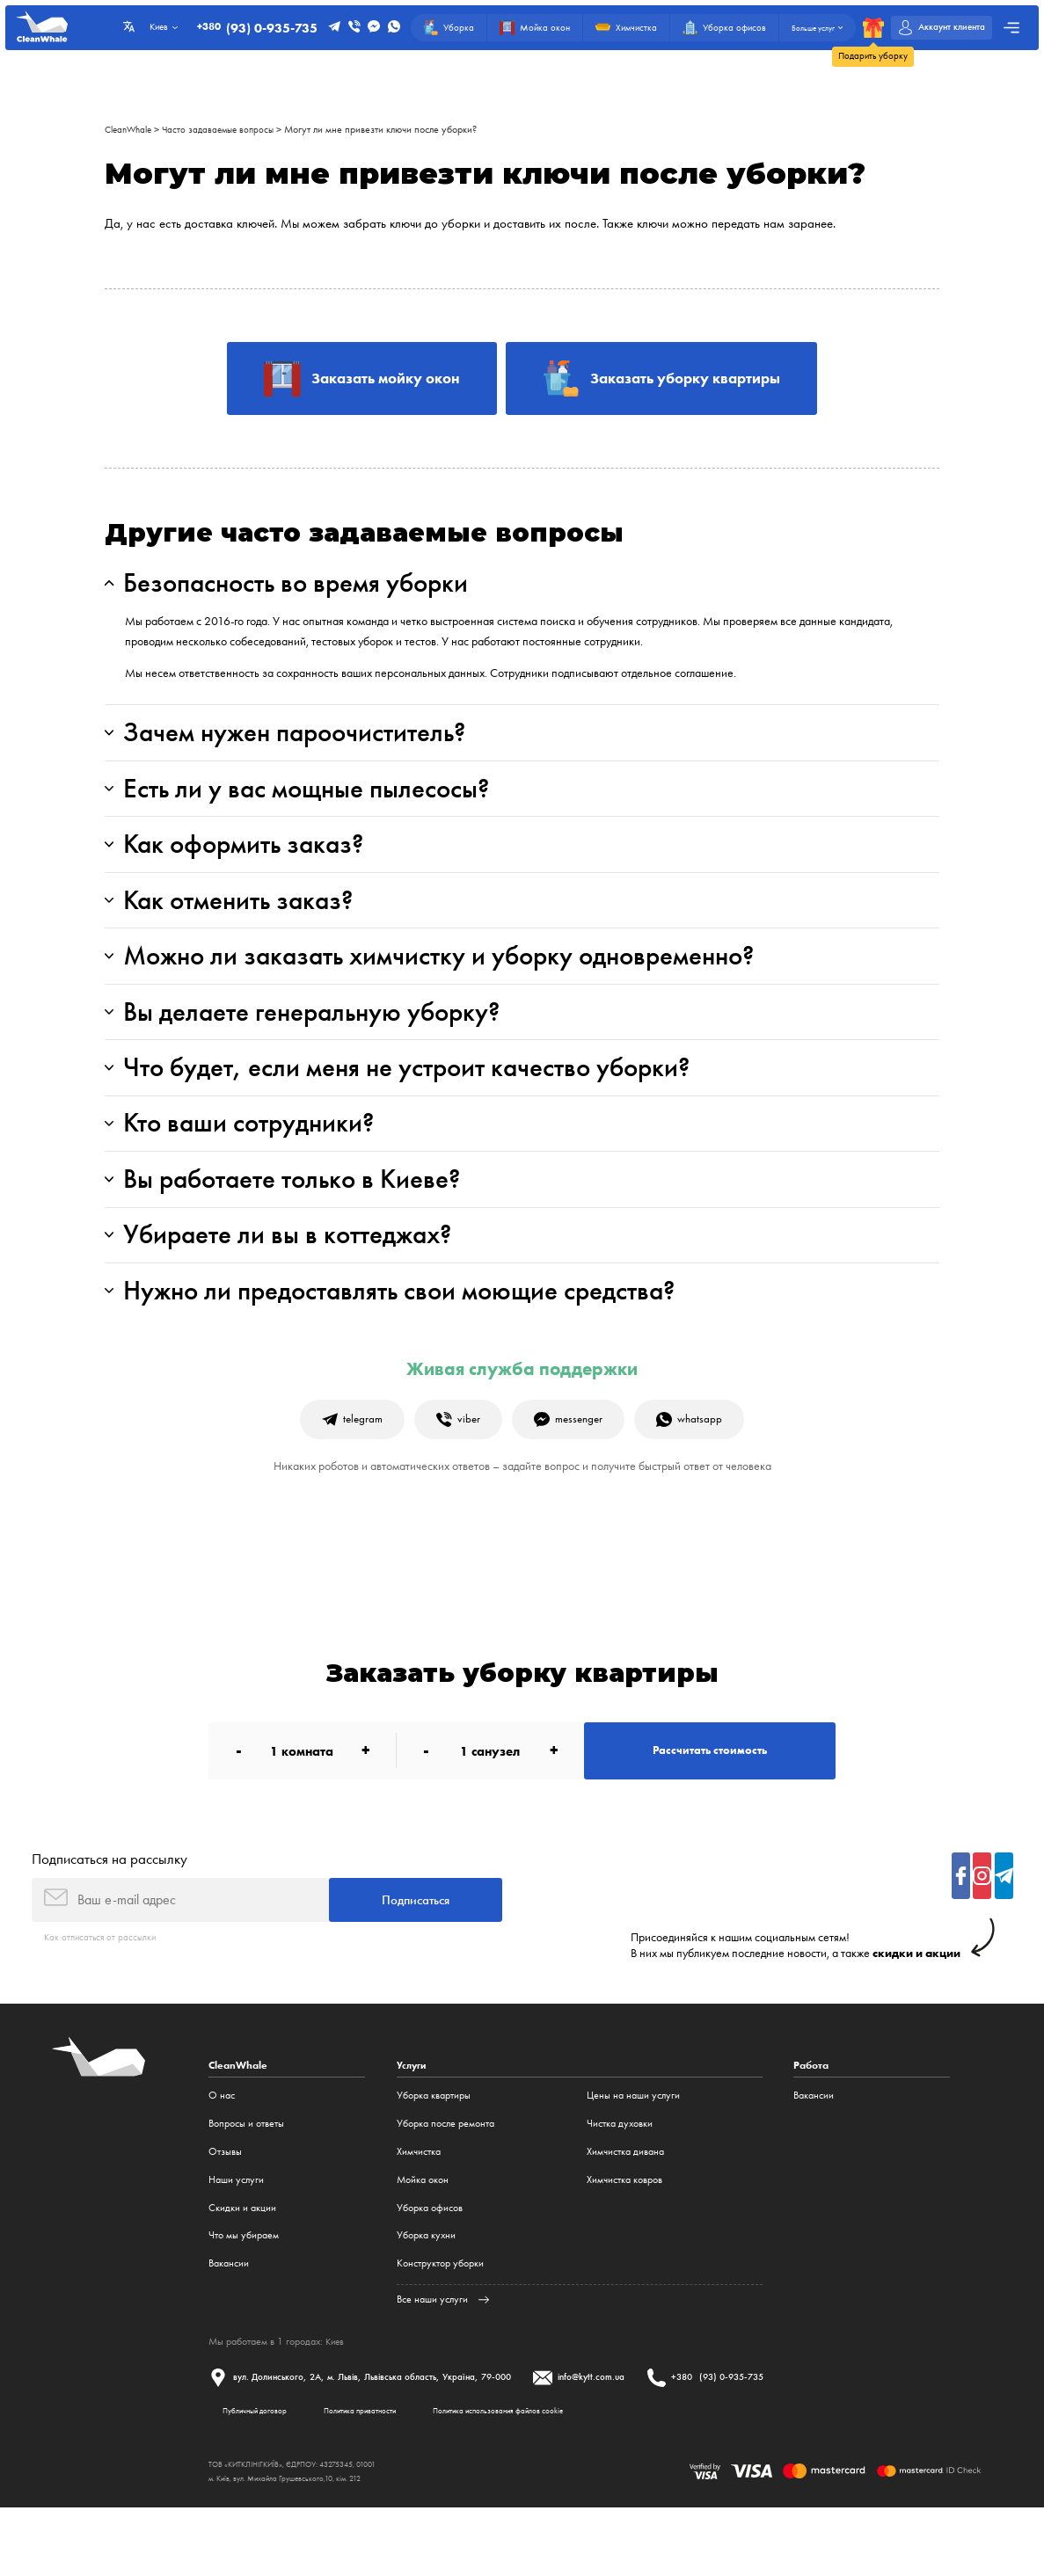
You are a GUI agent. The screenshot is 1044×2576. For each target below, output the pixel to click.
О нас (221, 2158)
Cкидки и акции (242, 2270)
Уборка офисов (430, 2270)
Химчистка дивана (625, 2215)
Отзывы (225, 2215)
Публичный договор (264, 2475)
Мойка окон (423, 2243)
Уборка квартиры (434, 2158)
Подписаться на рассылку (109, 1916)
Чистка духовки (620, 2186)
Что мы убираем (243, 2298)
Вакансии (228, 2326)
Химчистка (419, 2215)
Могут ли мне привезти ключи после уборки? (394, 129)
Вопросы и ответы (246, 2186)
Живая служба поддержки (522, 1416)
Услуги (412, 2128)
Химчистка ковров (624, 2243)
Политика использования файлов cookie (560, 2475)
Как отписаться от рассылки (103, 1998)
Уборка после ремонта (445, 2186)
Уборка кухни (426, 2298)
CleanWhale (131, 129)
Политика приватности (393, 2475)
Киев (336, 2404)
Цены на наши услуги (633, 2158)
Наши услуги (236, 2243)
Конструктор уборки (440, 2326)
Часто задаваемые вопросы (228, 129)
